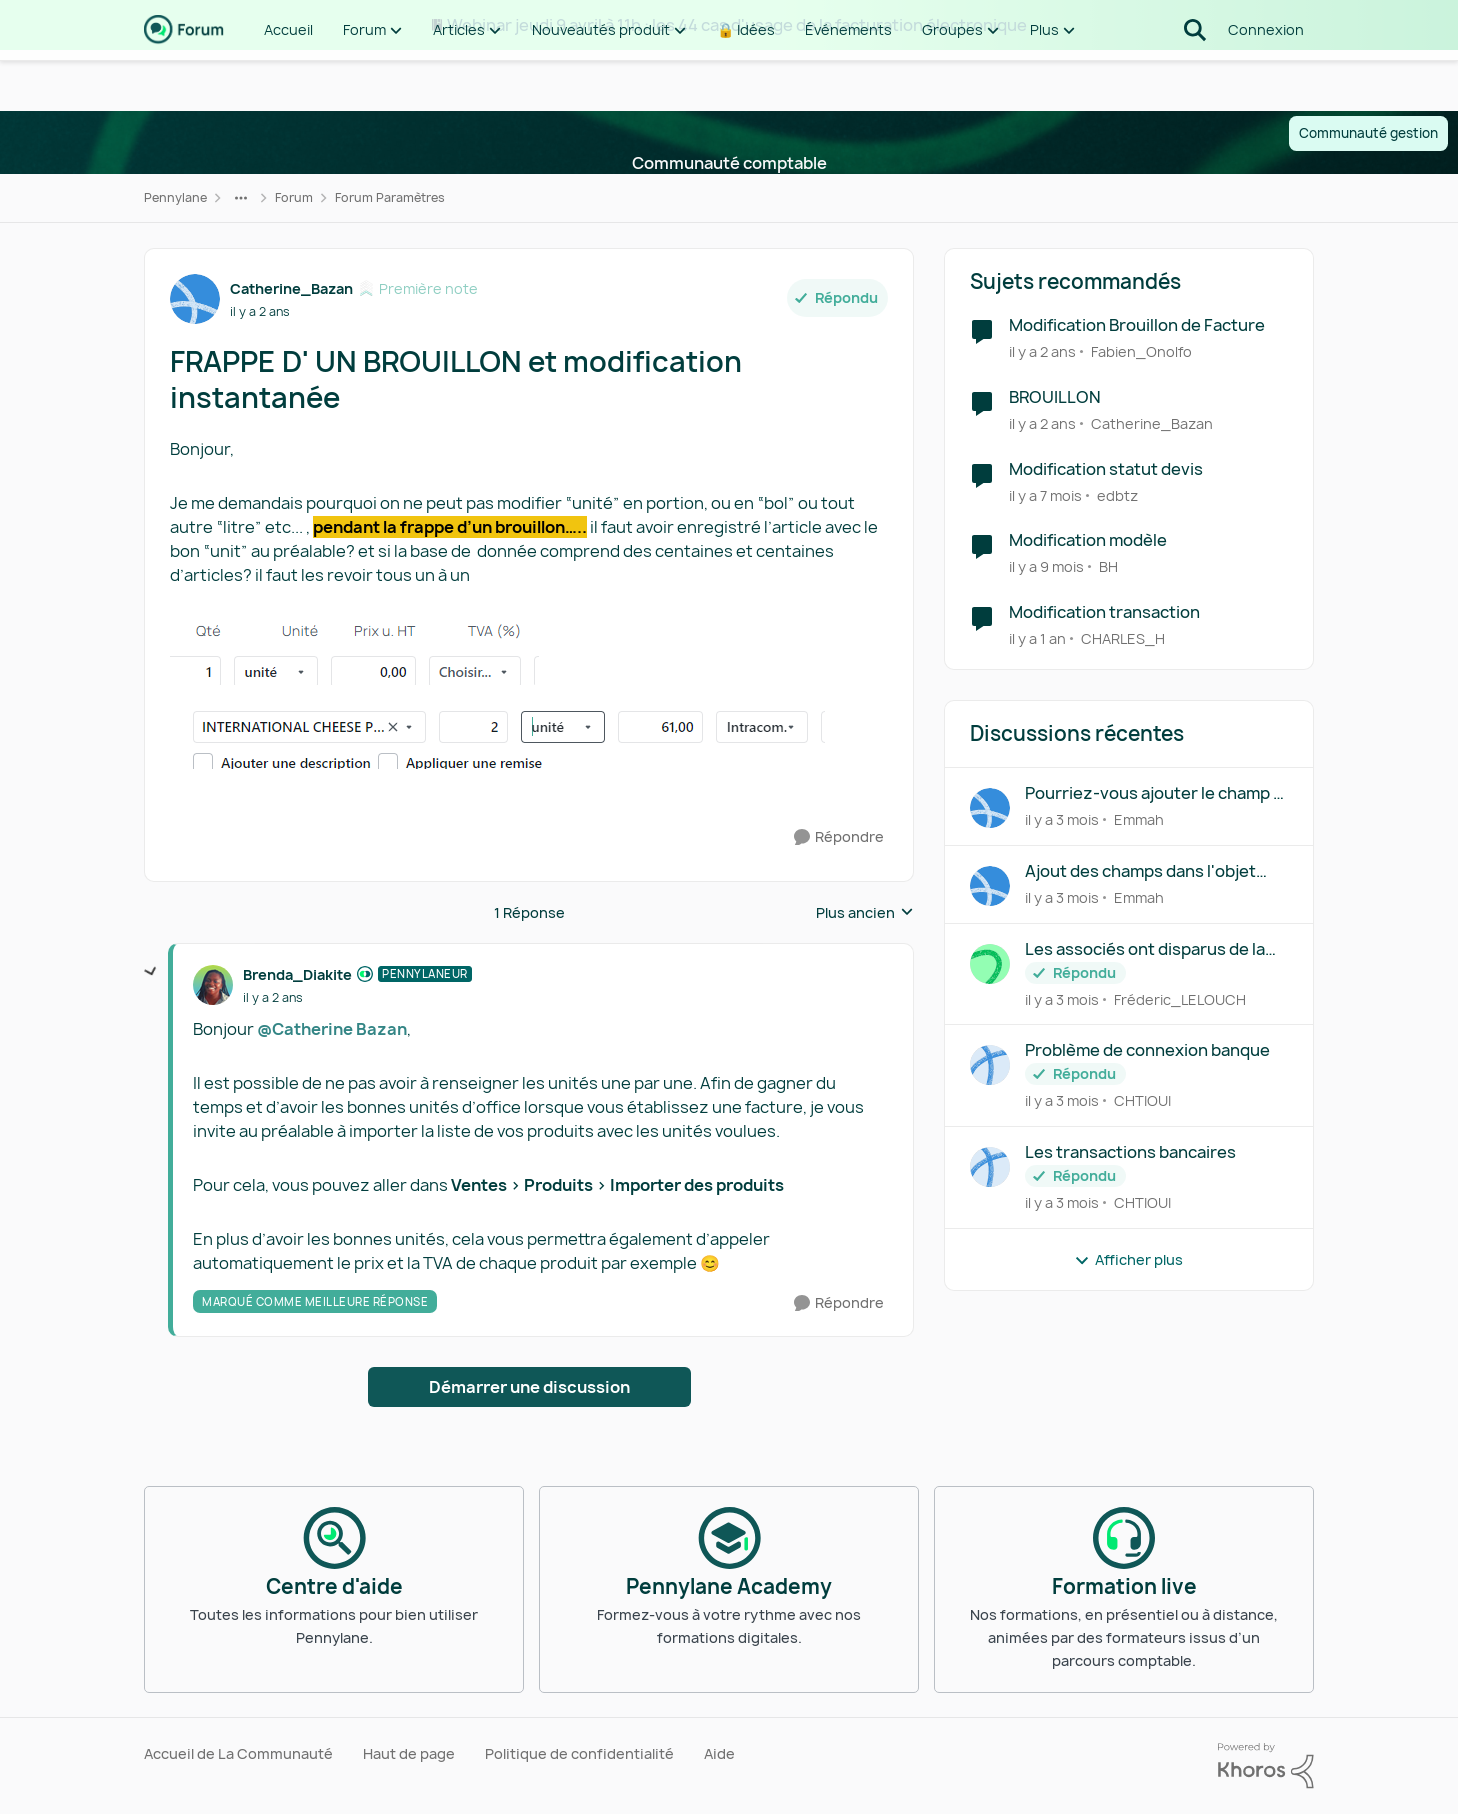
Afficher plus (1128, 1259)
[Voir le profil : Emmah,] (990, 808)
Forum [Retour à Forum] (294, 197)
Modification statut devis (1106, 469)
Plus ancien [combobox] (865, 913)
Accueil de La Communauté (238, 1753)
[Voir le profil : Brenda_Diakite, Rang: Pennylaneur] (213, 985)
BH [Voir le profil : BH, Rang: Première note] (1108, 566)
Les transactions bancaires (1130, 1152)
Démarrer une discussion (529, 1387)
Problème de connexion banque (1147, 1050)
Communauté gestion (1368, 133)
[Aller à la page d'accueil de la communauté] (184, 80)
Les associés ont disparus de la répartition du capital (1145, 949)
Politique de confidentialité (579, 1753)
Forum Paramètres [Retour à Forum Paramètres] (390, 197)
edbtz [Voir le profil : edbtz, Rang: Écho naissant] (1117, 494)
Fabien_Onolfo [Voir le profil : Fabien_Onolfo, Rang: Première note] (1141, 351)
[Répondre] (839, 837)
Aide (719, 1753)
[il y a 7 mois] (1045, 494)
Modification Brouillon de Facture (1137, 325)
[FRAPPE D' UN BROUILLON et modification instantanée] (273, 998)
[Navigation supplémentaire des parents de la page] (241, 198)
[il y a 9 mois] (1046, 566)
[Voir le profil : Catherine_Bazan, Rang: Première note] (195, 299)
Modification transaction (1104, 612)
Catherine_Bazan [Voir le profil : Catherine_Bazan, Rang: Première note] (291, 288)
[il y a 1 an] (1037, 638)
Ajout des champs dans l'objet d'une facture (1140, 871)
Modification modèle (1088, 540)
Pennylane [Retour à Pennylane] (175, 197)
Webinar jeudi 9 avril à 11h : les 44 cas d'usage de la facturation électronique (737, 25)
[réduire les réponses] (151, 972)
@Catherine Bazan (332, 1029)
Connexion (1266, 79)
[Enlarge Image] (529, 651)
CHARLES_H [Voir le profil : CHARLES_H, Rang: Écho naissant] (1123, 638)
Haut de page (409, 1753)
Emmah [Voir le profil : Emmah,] (1139, 819)
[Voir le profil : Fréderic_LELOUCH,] (990, 964)
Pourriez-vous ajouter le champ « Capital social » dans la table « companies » (1153, 793)
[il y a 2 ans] (1042, 351)
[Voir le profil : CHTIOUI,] (990, 1065)
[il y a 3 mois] (1062, 819)
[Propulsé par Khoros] (1266, 1766)
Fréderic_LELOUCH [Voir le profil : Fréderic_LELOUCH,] (1180, 998)
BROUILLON (1055, 397)
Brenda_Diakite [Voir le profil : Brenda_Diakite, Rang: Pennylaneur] (297, 974)
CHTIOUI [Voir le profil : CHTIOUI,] (1142, 1100)
